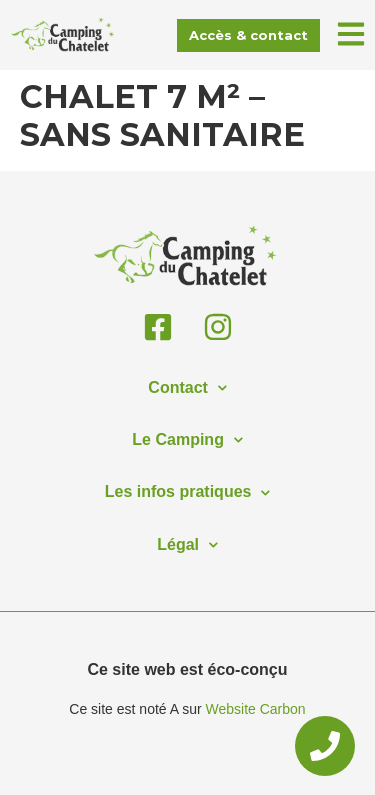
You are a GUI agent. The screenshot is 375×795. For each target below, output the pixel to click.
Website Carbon (256, 709)
